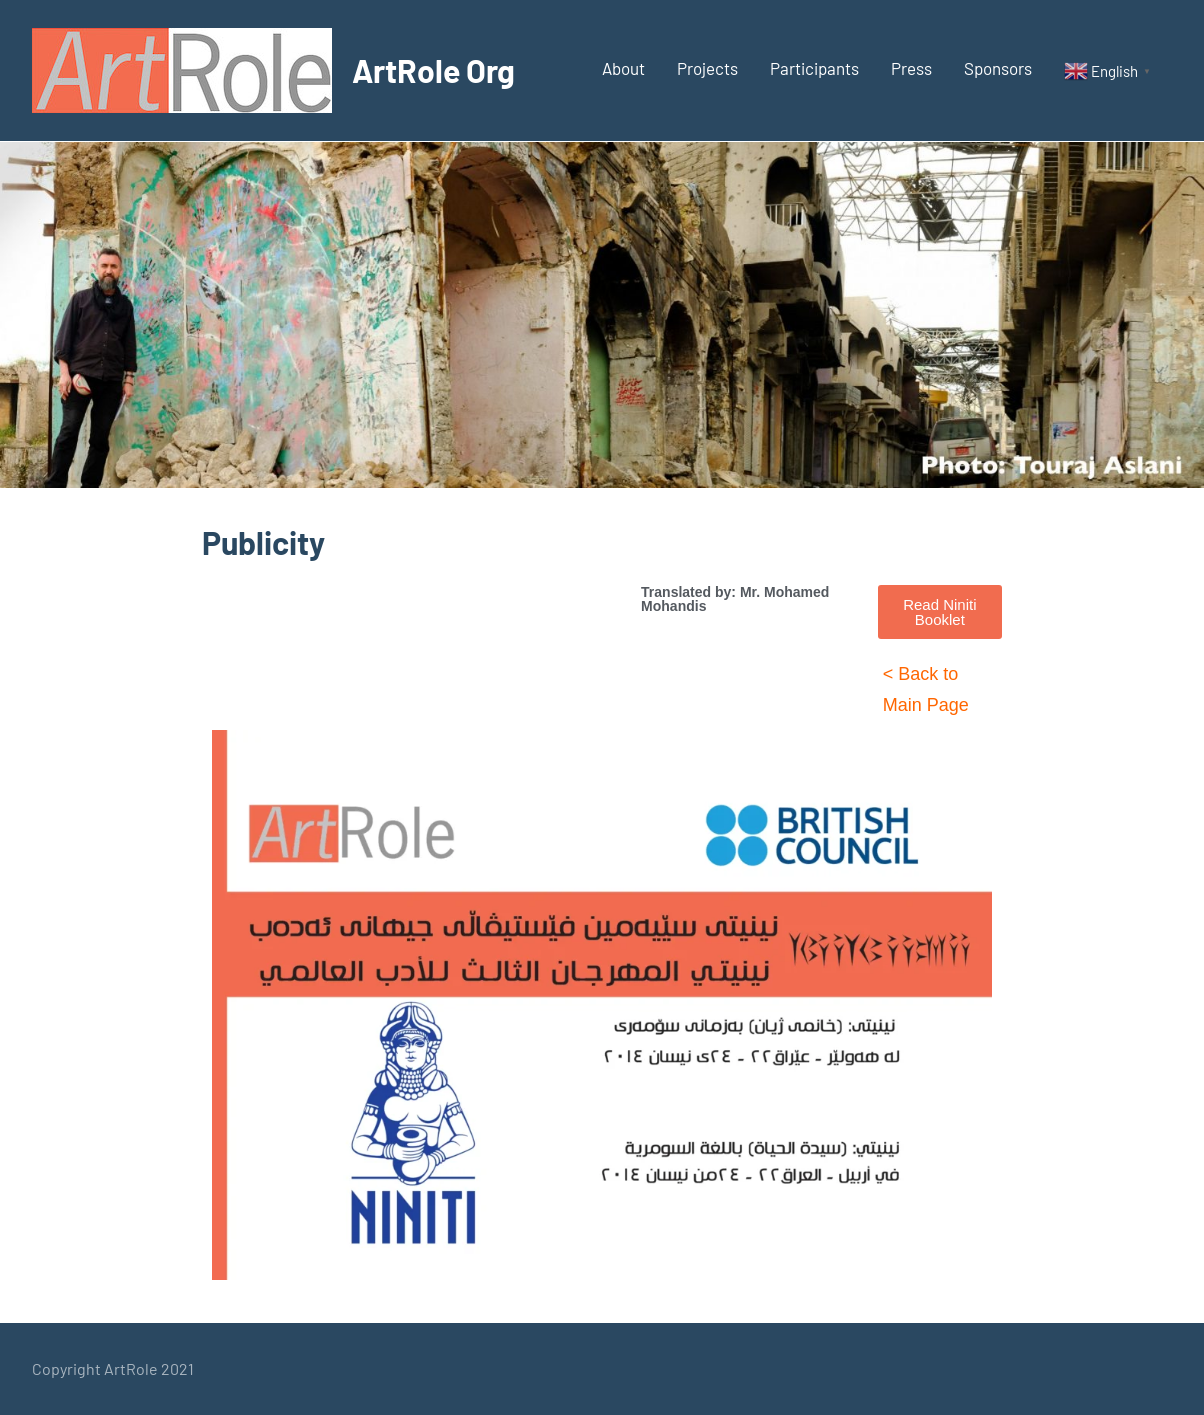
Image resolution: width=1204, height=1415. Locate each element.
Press (911, 68)
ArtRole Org (433, 70)
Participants (814, 68)
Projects (707, 68)
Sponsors (998, 68)
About (623, 68)
